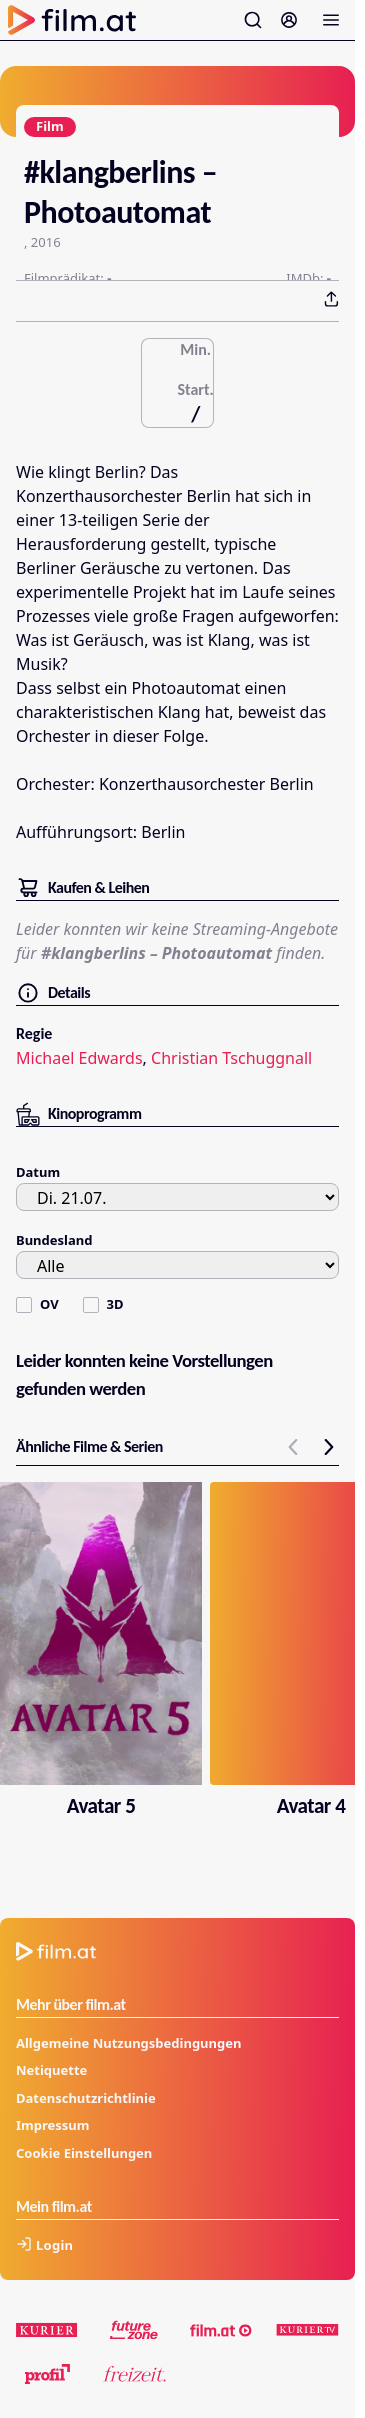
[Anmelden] (289, 20)
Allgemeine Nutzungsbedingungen (128, 2043)
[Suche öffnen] (253, 20)
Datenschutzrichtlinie (86, 2098)
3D (115, 1304)
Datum (38, 1172)
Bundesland (54, 1240)
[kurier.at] (47, 2330)
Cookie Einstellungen (84, 2153)
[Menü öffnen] (331, 20)
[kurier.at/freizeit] (134, 2374)
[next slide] (329, 1447)
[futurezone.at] (134, 2330)
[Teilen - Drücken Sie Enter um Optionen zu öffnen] (331, 299)
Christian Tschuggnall (231, 1058)
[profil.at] (47, 2374)
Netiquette (51, 2070)
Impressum (52, 2125)
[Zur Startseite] (72, 20)
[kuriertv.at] (307, 2330)
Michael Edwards (79, 1058)
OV (49, 1304)
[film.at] (221, 2330)
